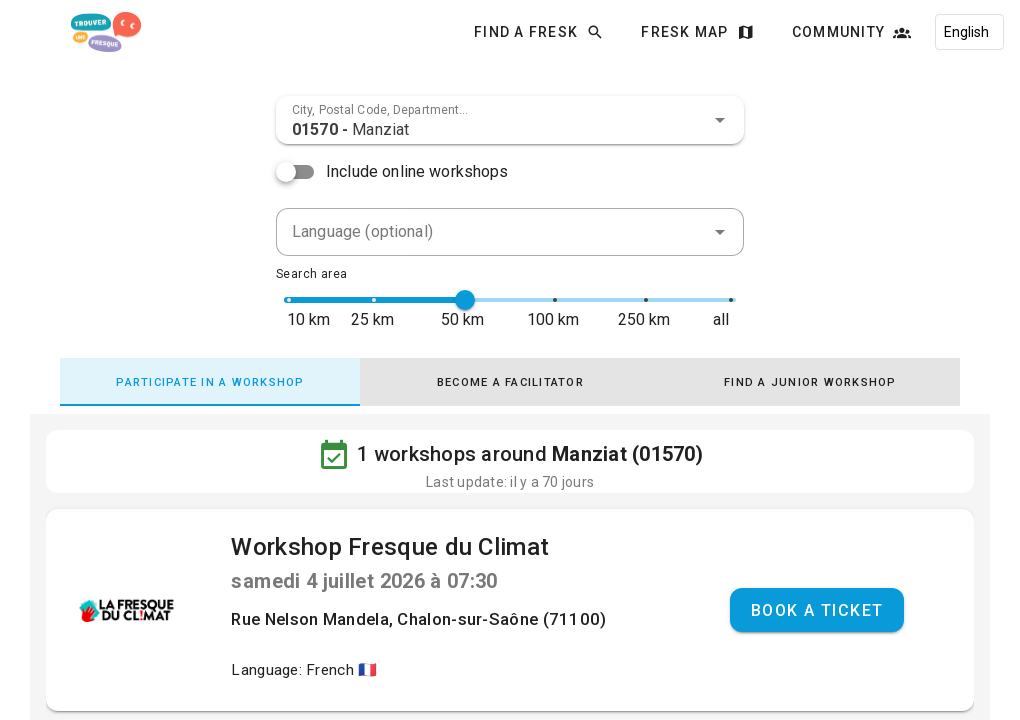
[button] (720, 120)
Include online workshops (417, 171)
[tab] (210, 382)
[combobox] (510, 120)
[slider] (465, 300)
